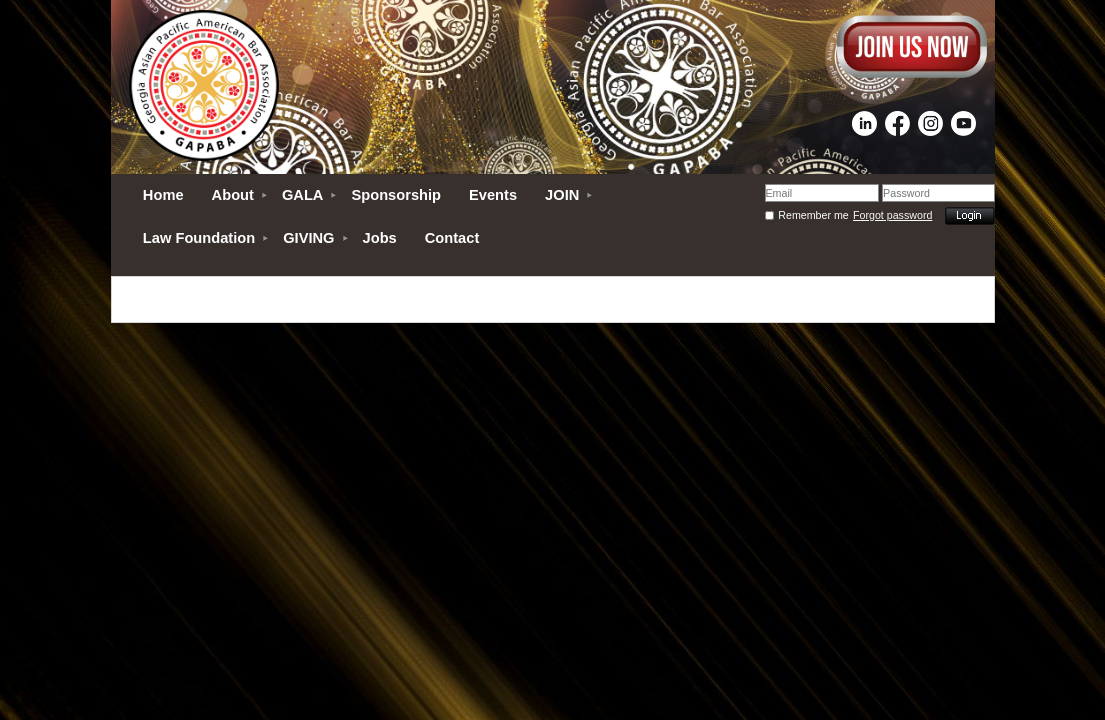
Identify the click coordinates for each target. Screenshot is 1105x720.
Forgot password (892, 215)
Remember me (813, 215)
